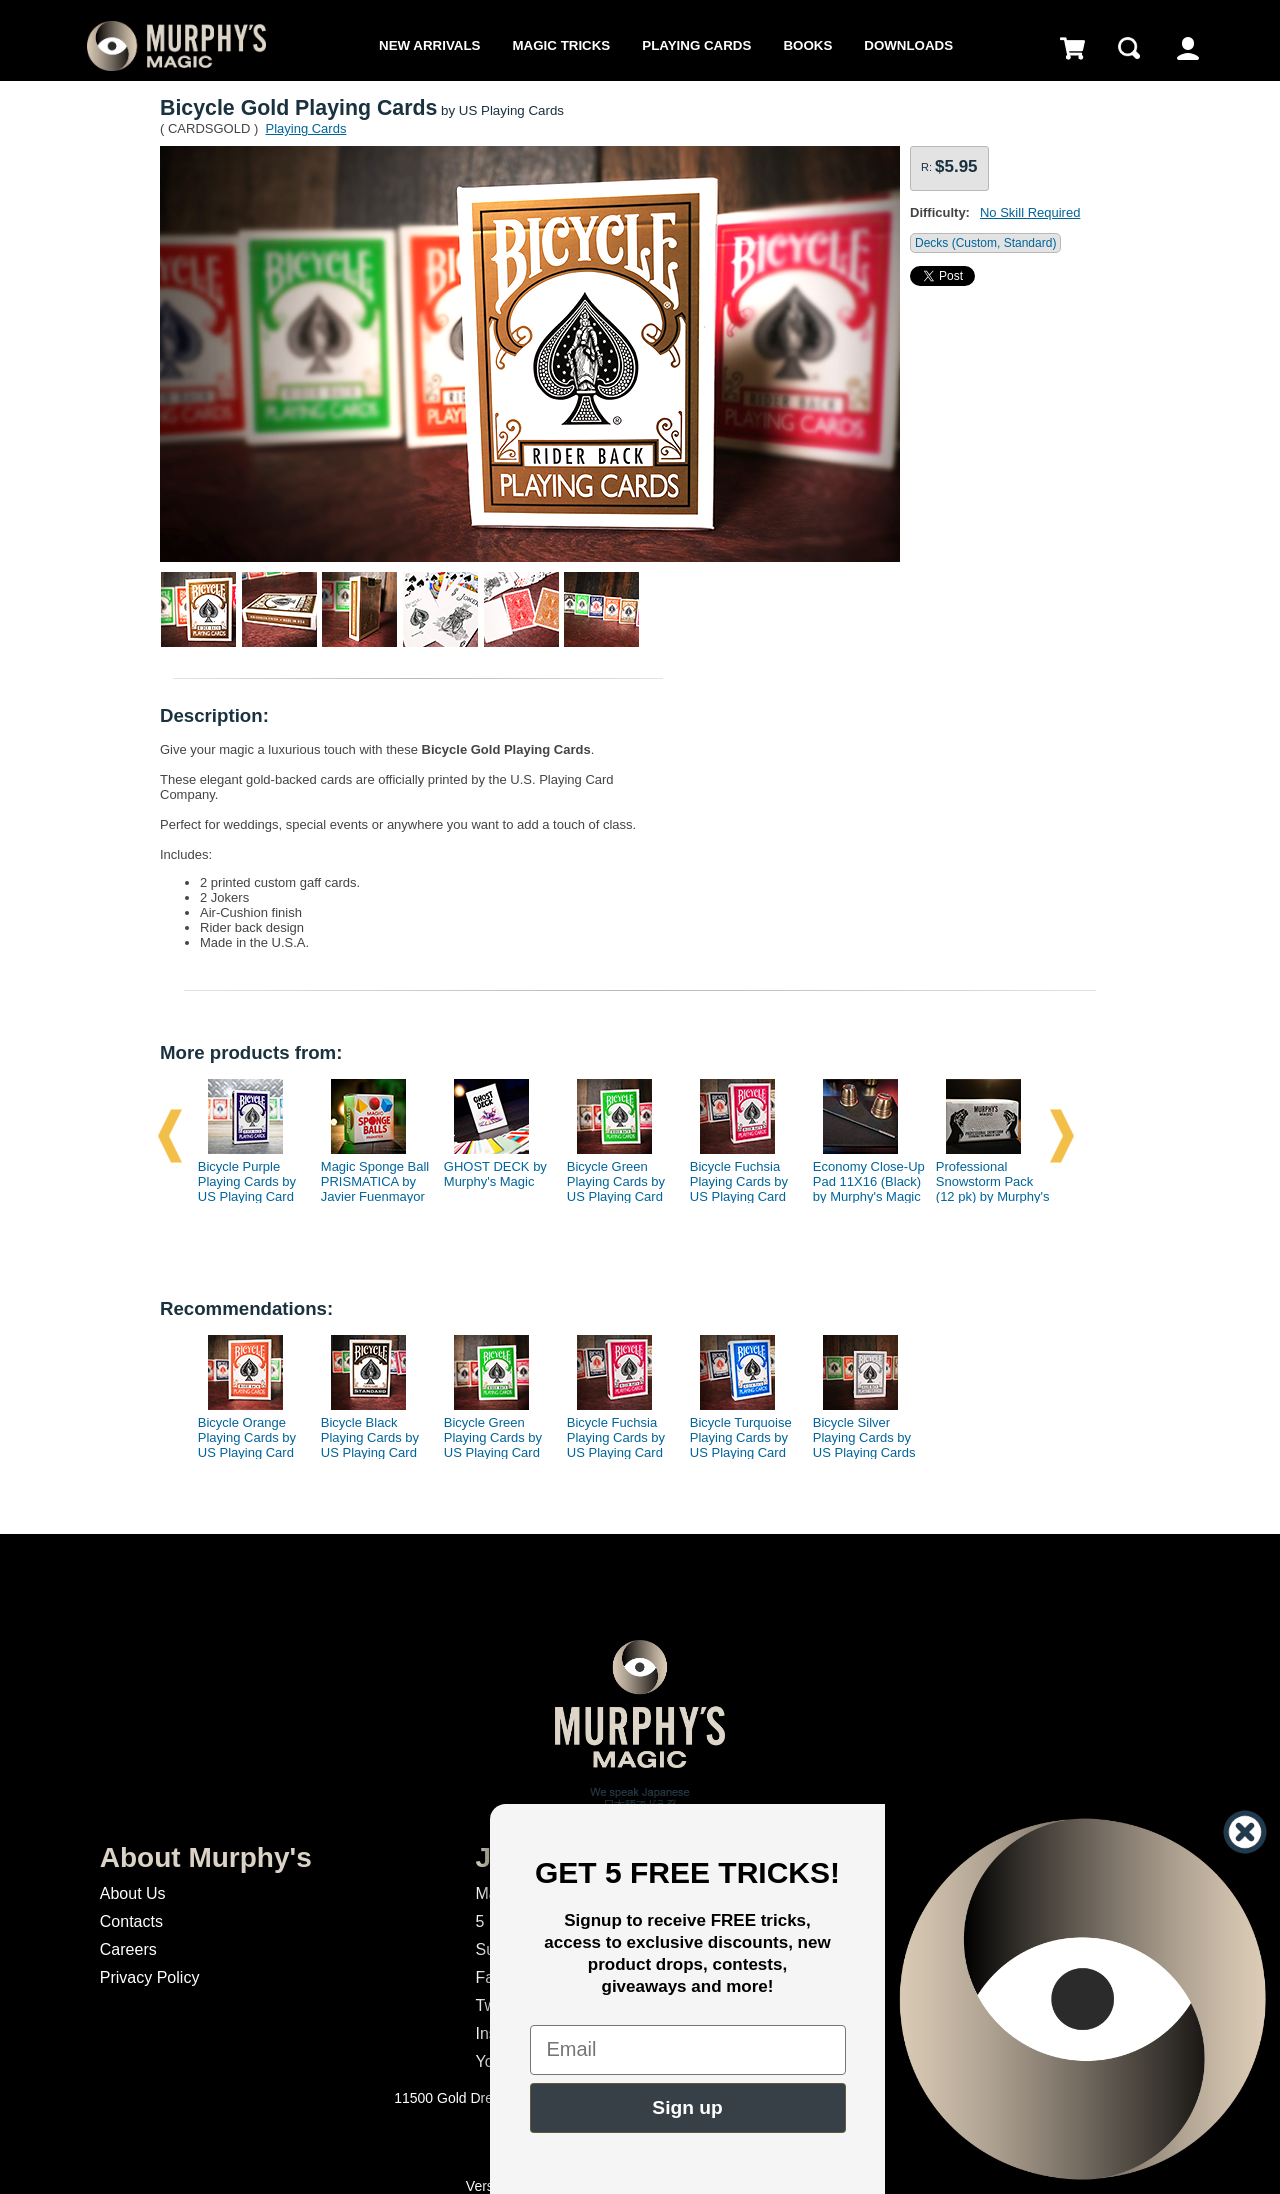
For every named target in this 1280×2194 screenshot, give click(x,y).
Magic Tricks (562, 45)
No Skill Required (1030, 212)
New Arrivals (429, 45)
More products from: (251, 1052)
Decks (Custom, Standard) (985, 243)
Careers (128, 1949)
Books (807, 45)
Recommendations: (246, 1308)
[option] (247, 1136)
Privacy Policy (150, 1977)
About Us (133, 1893)
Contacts (131, 1921)
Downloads (908, 45)
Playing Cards (696, 45)
